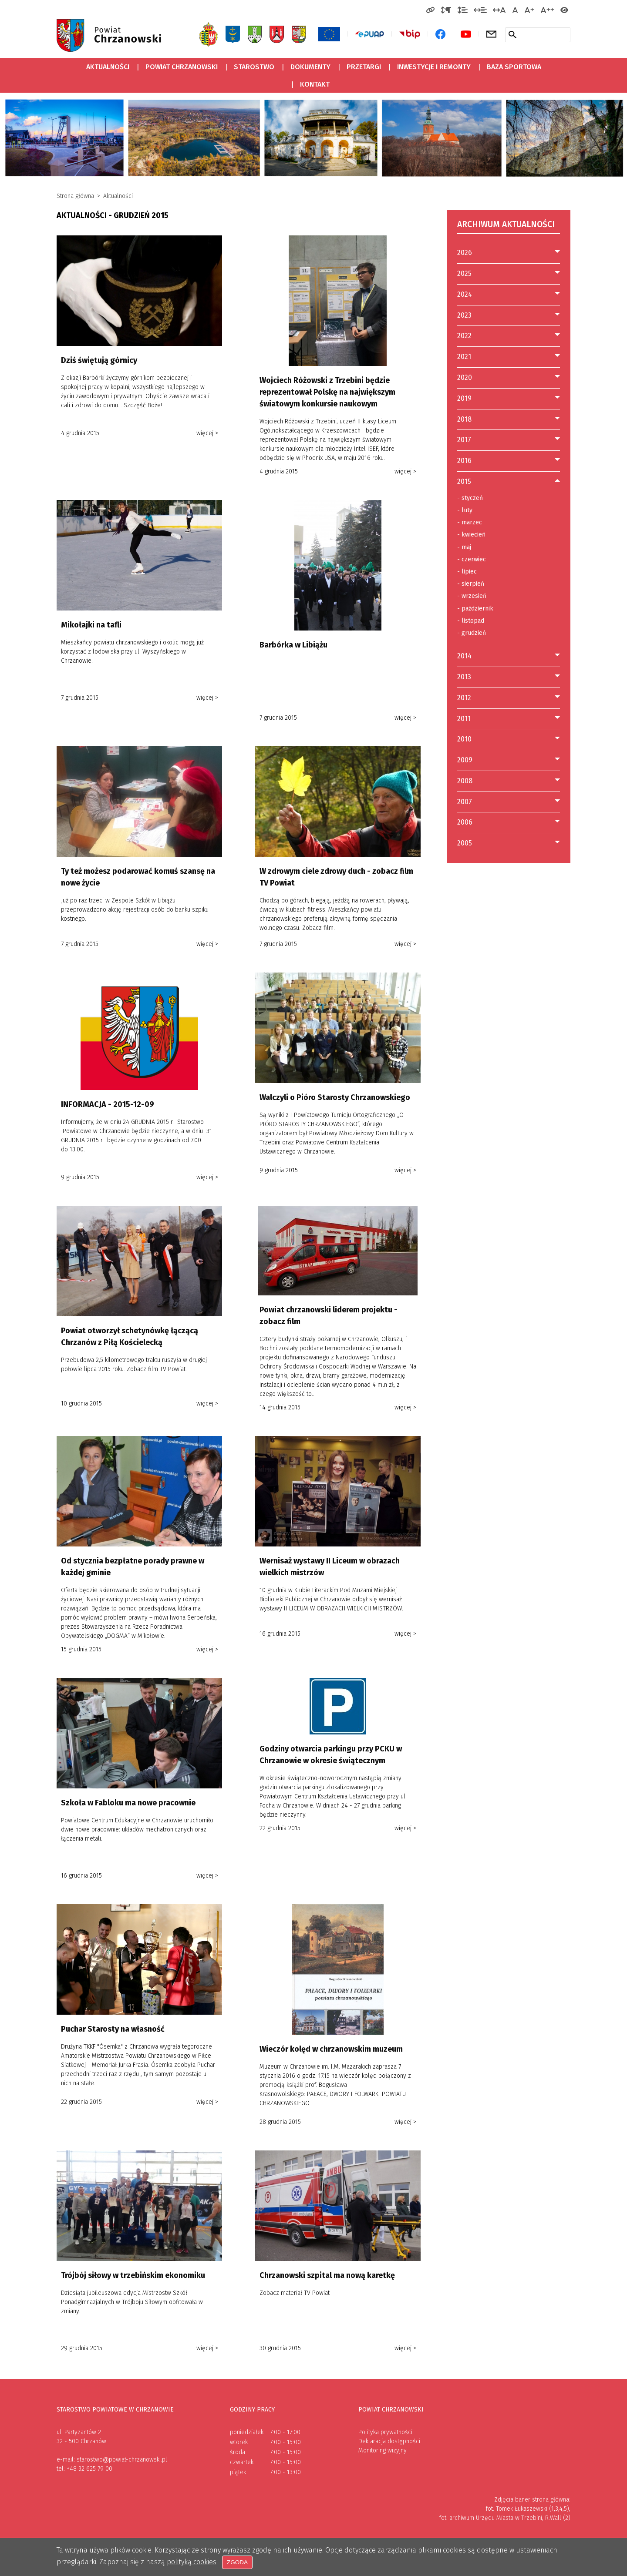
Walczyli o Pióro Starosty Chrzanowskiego (335, 1097)
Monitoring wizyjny (382, 2450)
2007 (464, 802)
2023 (464, 315)
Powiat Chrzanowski (181, 67)
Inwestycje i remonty (434, 67)
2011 (464, 718)
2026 (464, 252)
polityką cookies (191, 2562)
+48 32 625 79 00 (89, 2468)
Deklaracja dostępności (389, 2441)
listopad (470, 621)
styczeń (470, 498)
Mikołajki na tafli (91, 625)
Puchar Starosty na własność (113, 2029)
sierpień (470, 584)
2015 (464, 481)
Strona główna (75, 196)
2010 (464, 739)
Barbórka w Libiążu (293, 645)
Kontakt (315, 84)
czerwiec (471, 559)
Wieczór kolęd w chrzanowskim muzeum (331, 2049)
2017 (464, 440)
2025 (464, 273)
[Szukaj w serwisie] (512, 34)
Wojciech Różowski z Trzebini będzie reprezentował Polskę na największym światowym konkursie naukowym (327, 392)
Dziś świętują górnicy (99, 360)
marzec (469, 523)
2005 (464, 843)
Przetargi (360, 64)
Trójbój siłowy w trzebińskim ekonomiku (133, 2275)
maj (464, 547)
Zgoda (238, 2562)
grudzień (471, 633)
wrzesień (471, 596)
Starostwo (254, 67)
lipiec (467, 572)
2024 (464, 294)
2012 (464, 698)
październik (475, 609)
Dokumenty (310, 67)
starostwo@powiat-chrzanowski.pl (122, 2459)
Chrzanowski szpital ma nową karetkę (327, 2275)
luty (464, 510)
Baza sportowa (510, 64)
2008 (464, 781)
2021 (464, 356)
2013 (464, 677)
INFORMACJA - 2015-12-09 (107, 1104)
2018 (464, 419)
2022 (464, 336)
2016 (464, 460)
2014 (464, 656)
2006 (464, 822)
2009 (464, 760)
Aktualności (107, 67)
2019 (464, 398)
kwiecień (471, 535)
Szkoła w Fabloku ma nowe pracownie (128, 1803)
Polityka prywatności (385, 2432)
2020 (464, 377)
